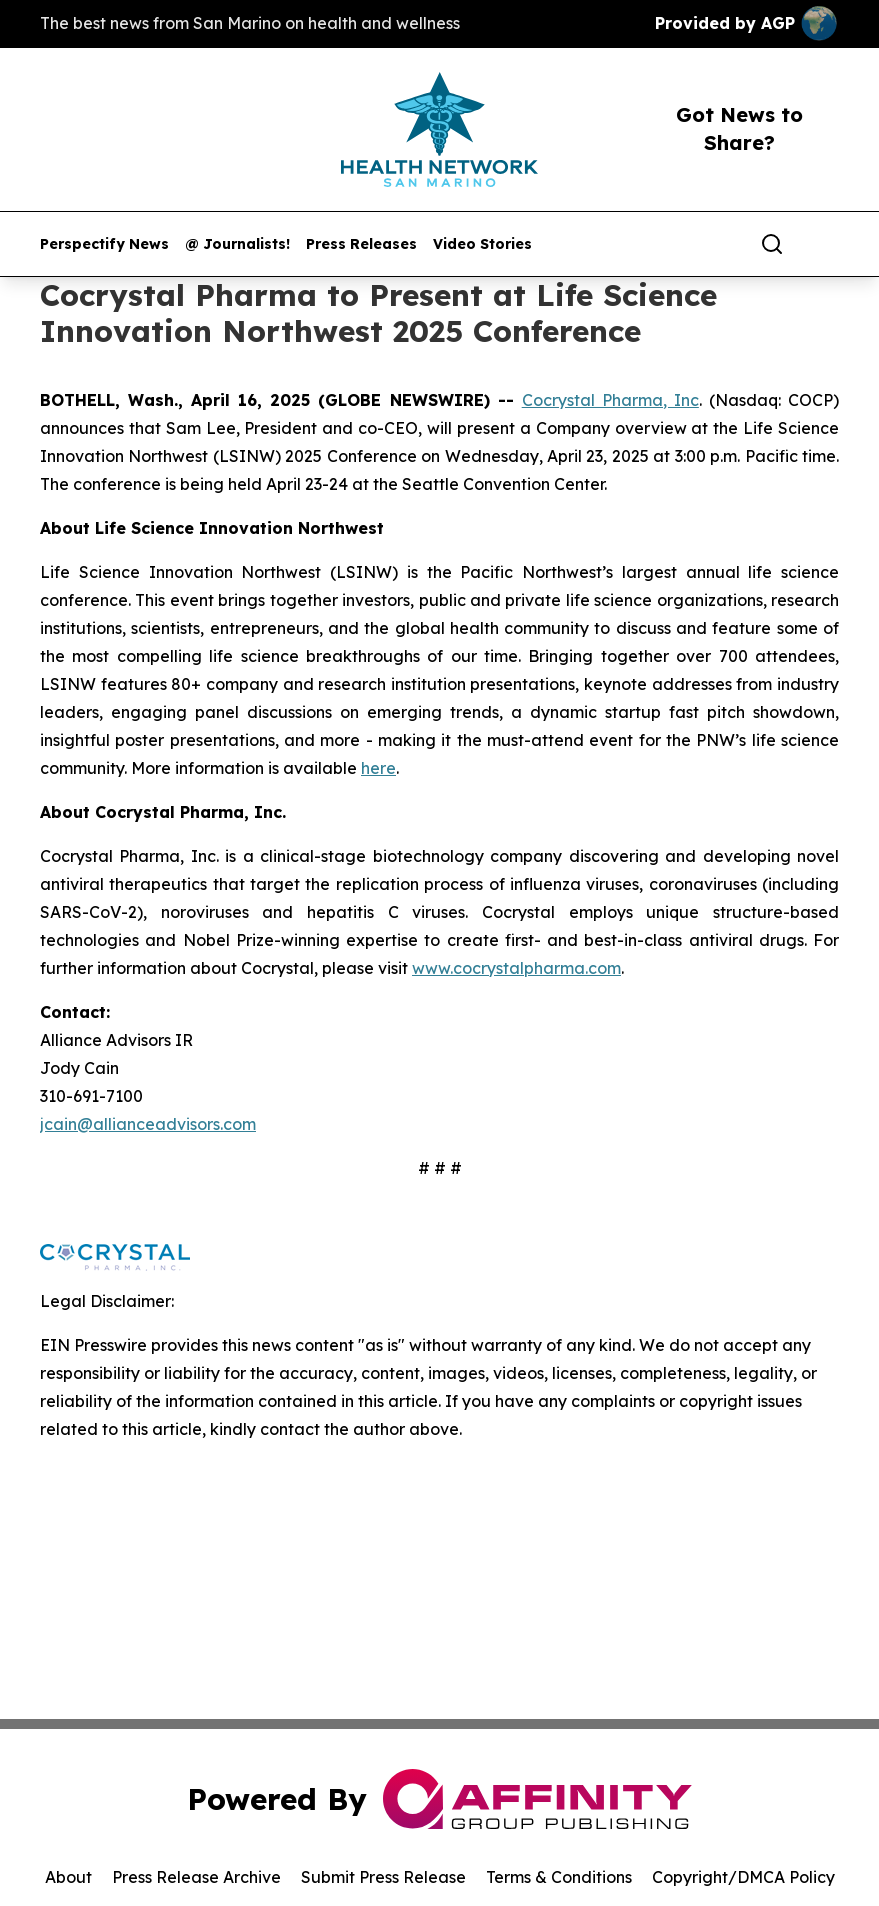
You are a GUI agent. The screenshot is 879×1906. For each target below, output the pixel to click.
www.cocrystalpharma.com (516, 968)
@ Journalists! (237, 244)
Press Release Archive (196, 1877)
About (68, 1877)
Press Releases (361, 244)
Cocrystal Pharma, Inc (610, 400)
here (378, 768)
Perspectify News (104, 244)
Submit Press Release (383, 1877)
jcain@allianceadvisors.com (148, 1124)
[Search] (772, 244)
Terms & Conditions (559, 1877)
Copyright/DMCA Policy (743, 1877)
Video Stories (482, 244)
